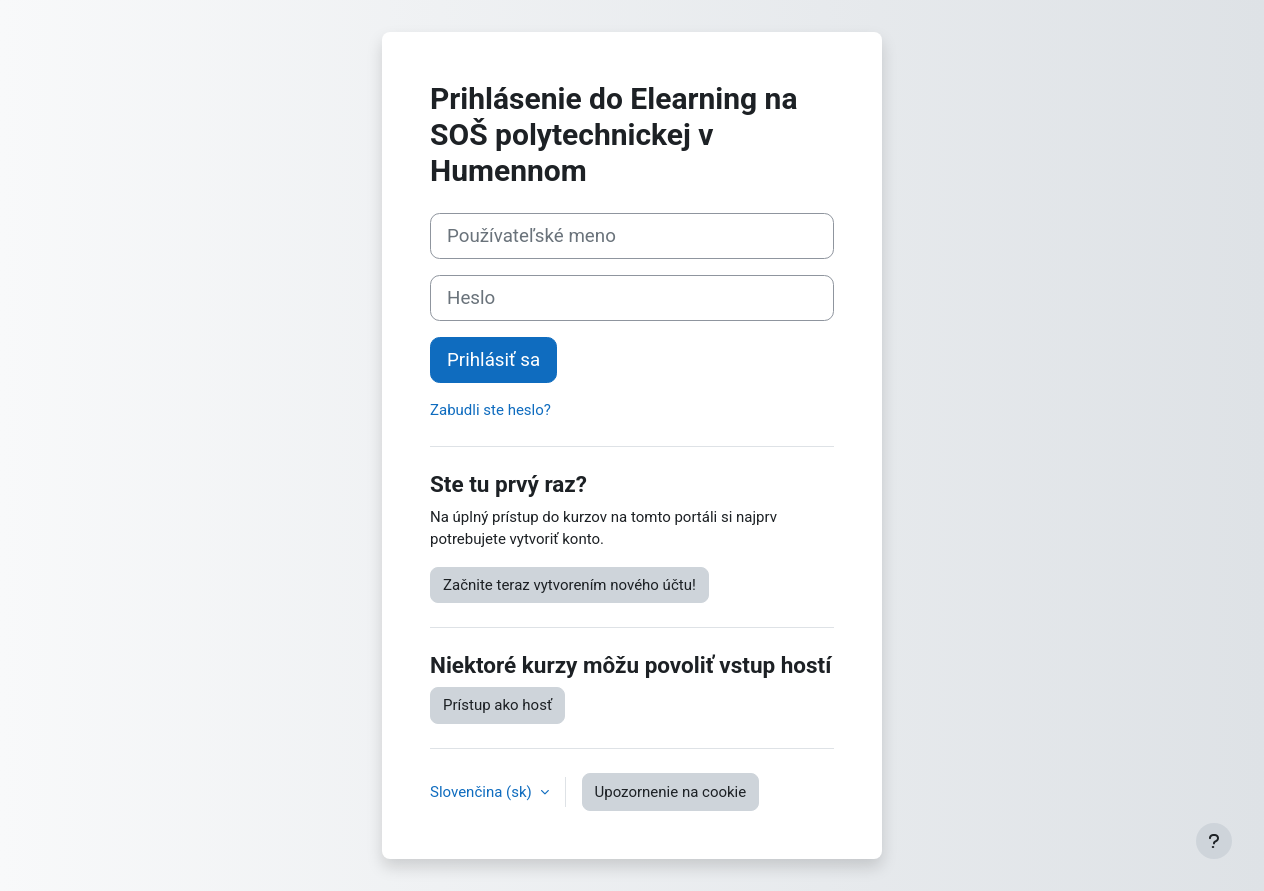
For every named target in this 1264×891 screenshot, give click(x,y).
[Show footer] (1214, 841)
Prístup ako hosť (497, 705)
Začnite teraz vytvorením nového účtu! (569, 585)
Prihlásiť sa (493, 360)
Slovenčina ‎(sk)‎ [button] (483, 792)
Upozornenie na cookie (671, 792)
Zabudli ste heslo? (490, 410)
